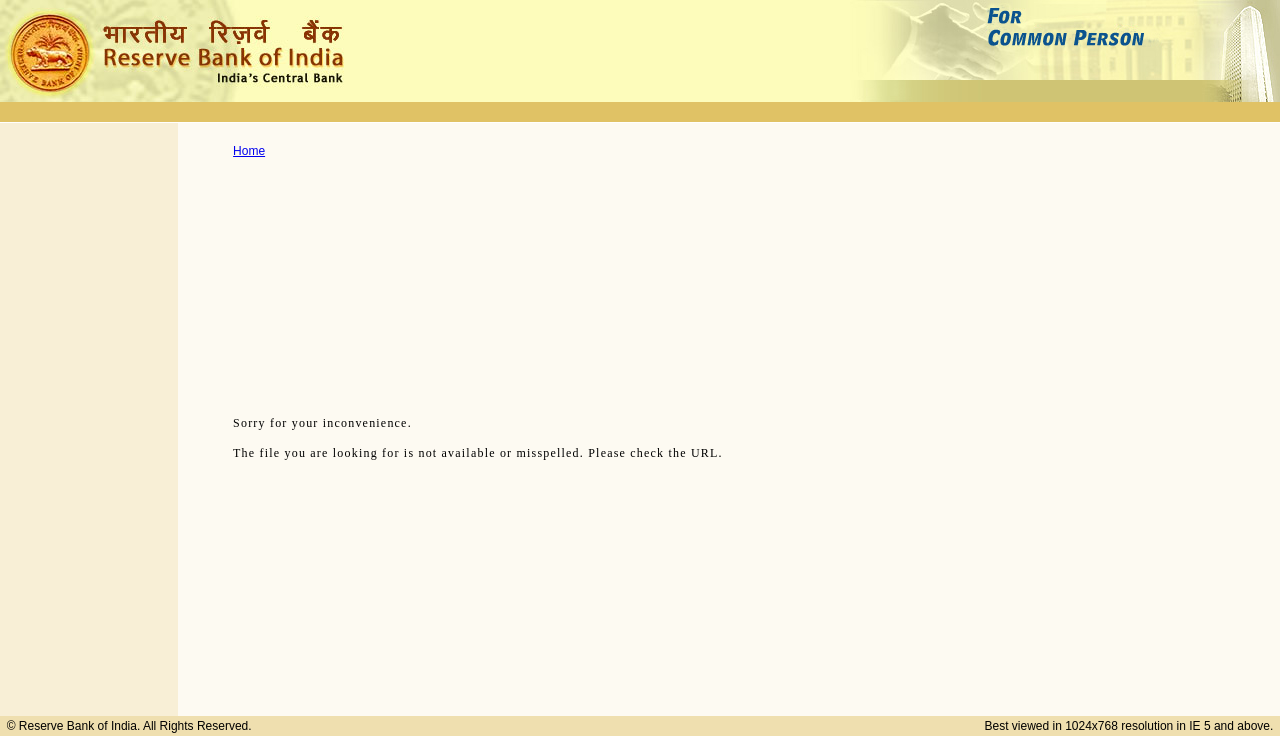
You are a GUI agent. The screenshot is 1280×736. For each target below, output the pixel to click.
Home (249, 151)
